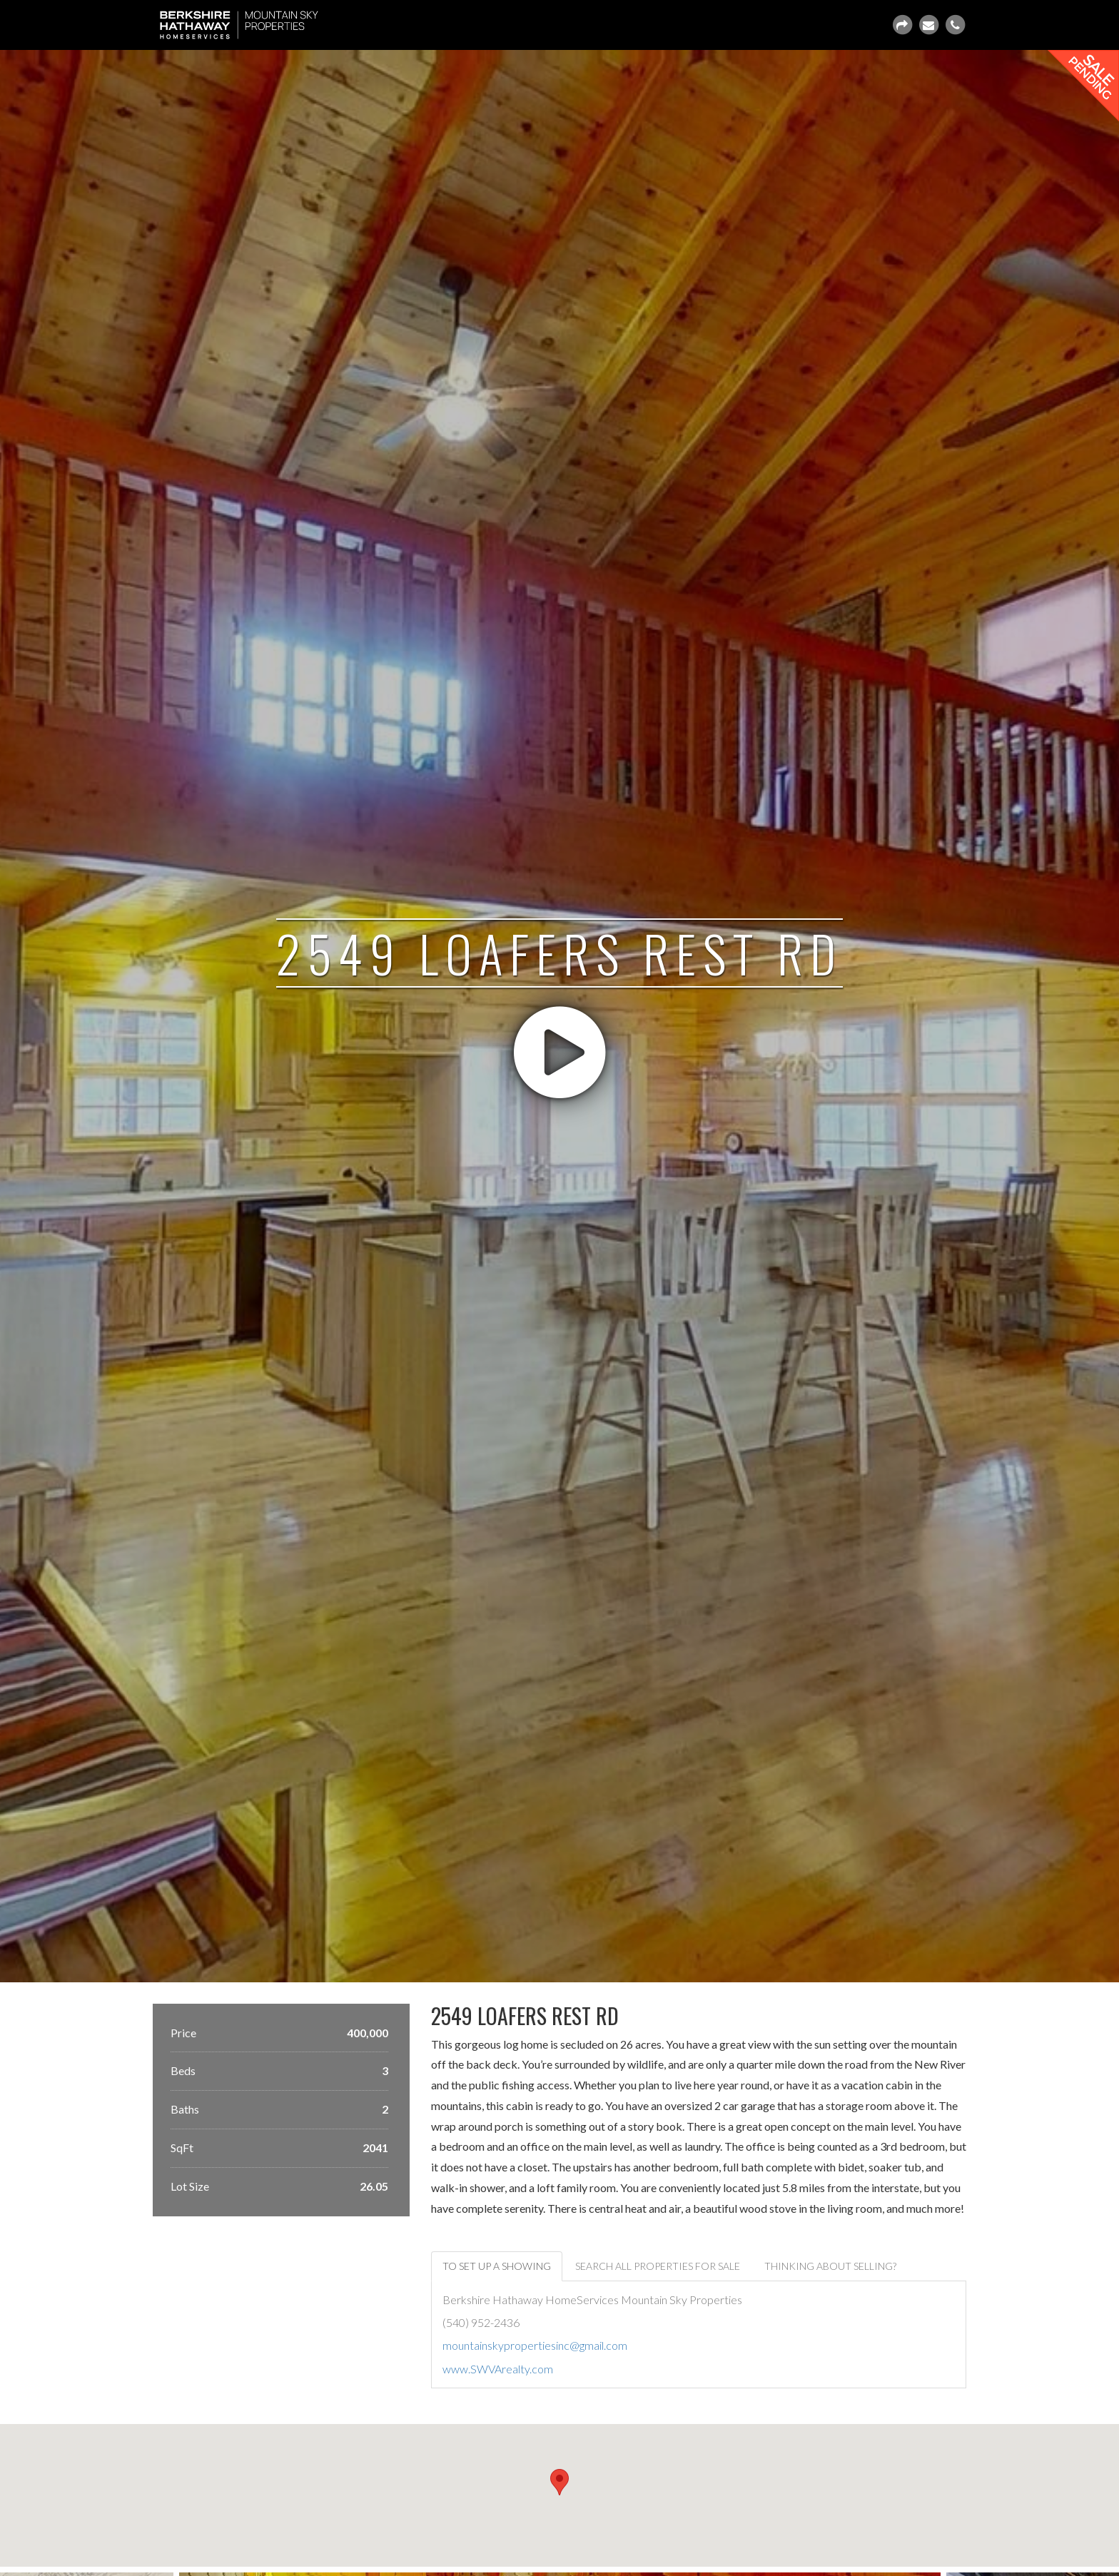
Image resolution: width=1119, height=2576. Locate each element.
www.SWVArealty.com (497, 2368)
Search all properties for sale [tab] (657, 2266)
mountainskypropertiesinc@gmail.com (534, 2345)
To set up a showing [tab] (496, 2266)
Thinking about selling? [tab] (830, 2266)
